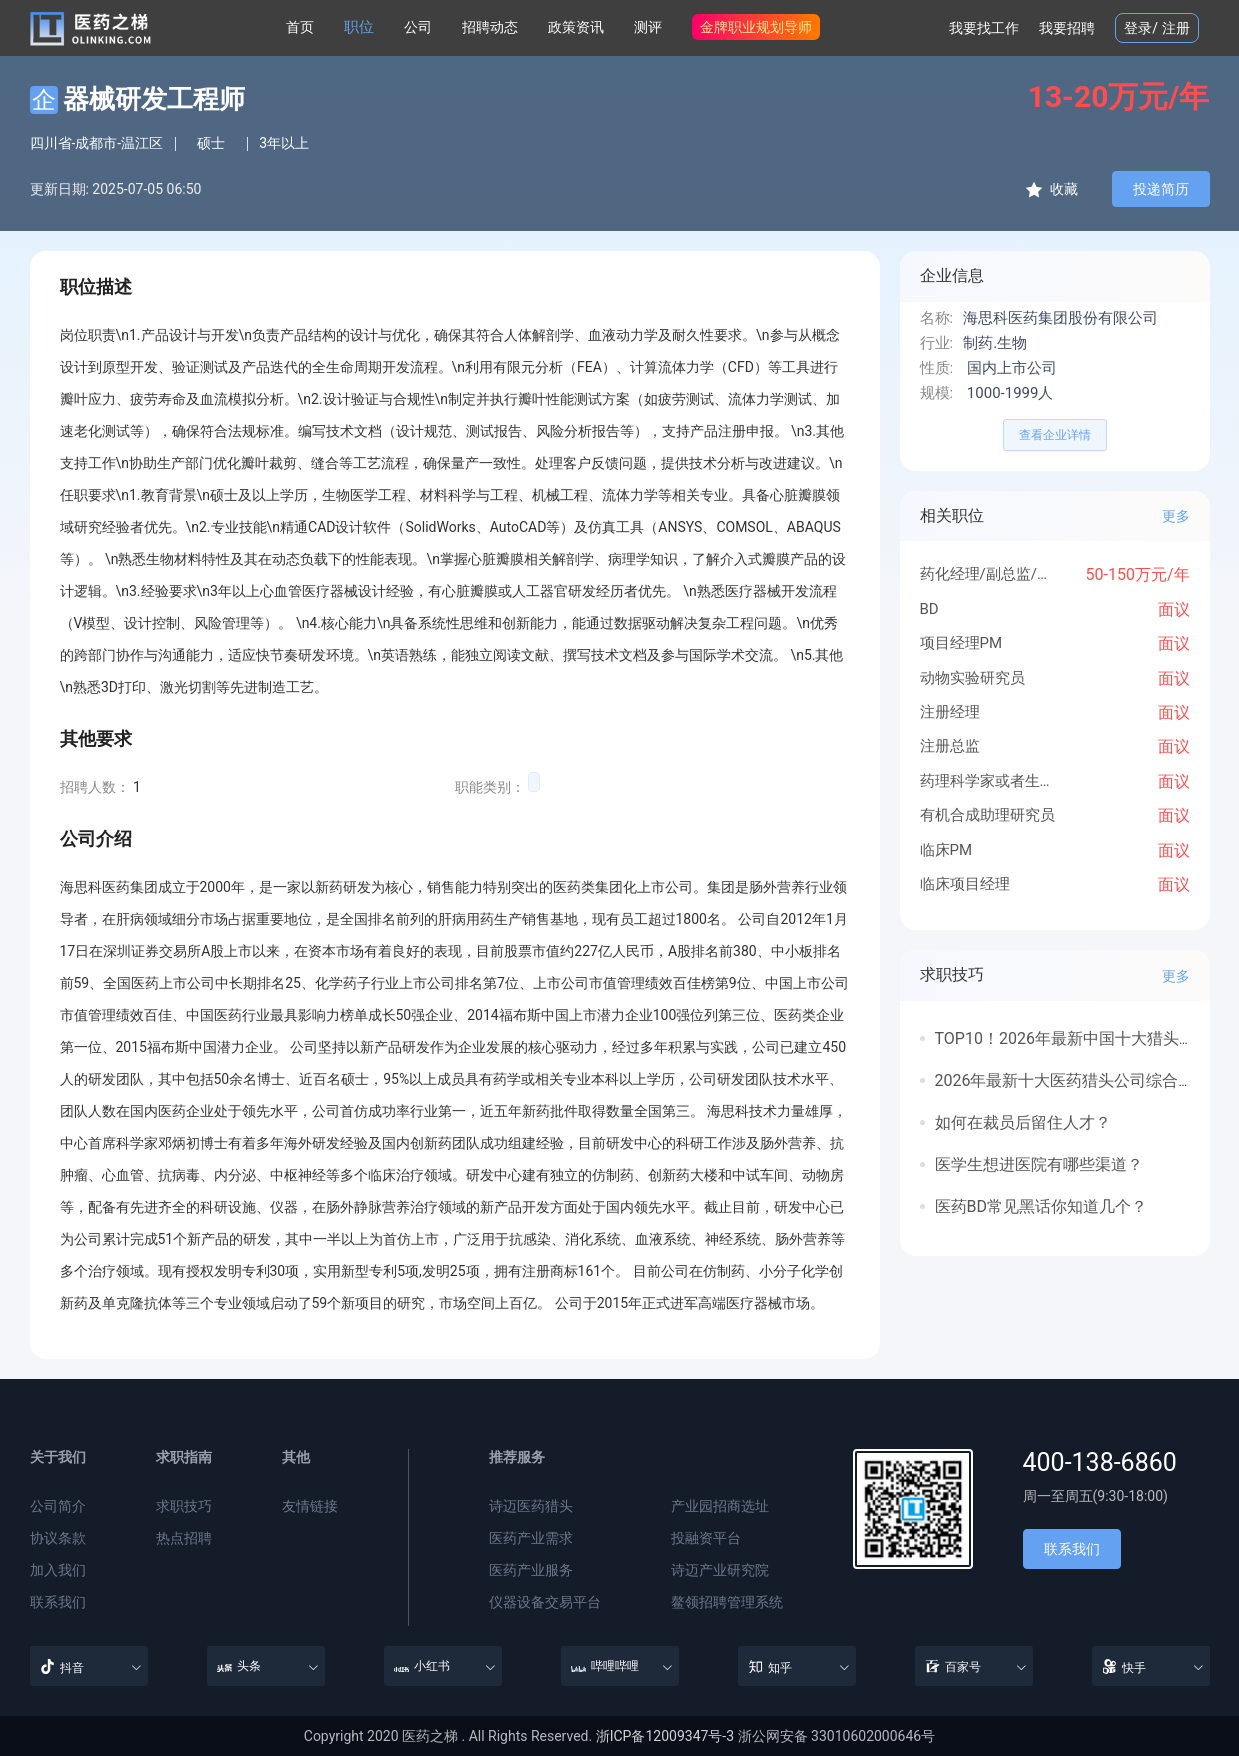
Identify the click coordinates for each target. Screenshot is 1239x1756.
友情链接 (310, 1506)
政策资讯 (576, 27)
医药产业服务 (531, 1570)
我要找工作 (984, 28)
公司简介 (58, 1506)
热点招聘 (184, 1538)
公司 (418, 27)
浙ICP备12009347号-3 (665, 1736)
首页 (300, 27)
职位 (359, 27)
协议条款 (58, 1538)
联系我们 (58, 1602)
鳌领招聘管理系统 (727, 1602)
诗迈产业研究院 (720, 1570)
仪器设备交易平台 (545, 1602)
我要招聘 (1067, 28)
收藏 (1050, 190)
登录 (1138, 28)
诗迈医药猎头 (531, 1506)
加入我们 (58, 1570)
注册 (1176, 28)
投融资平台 (706, 1538)
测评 (648, 27)
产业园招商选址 (720, 1506)
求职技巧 (184, 1506)
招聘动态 (490, 27)
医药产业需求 (531, 1538)
